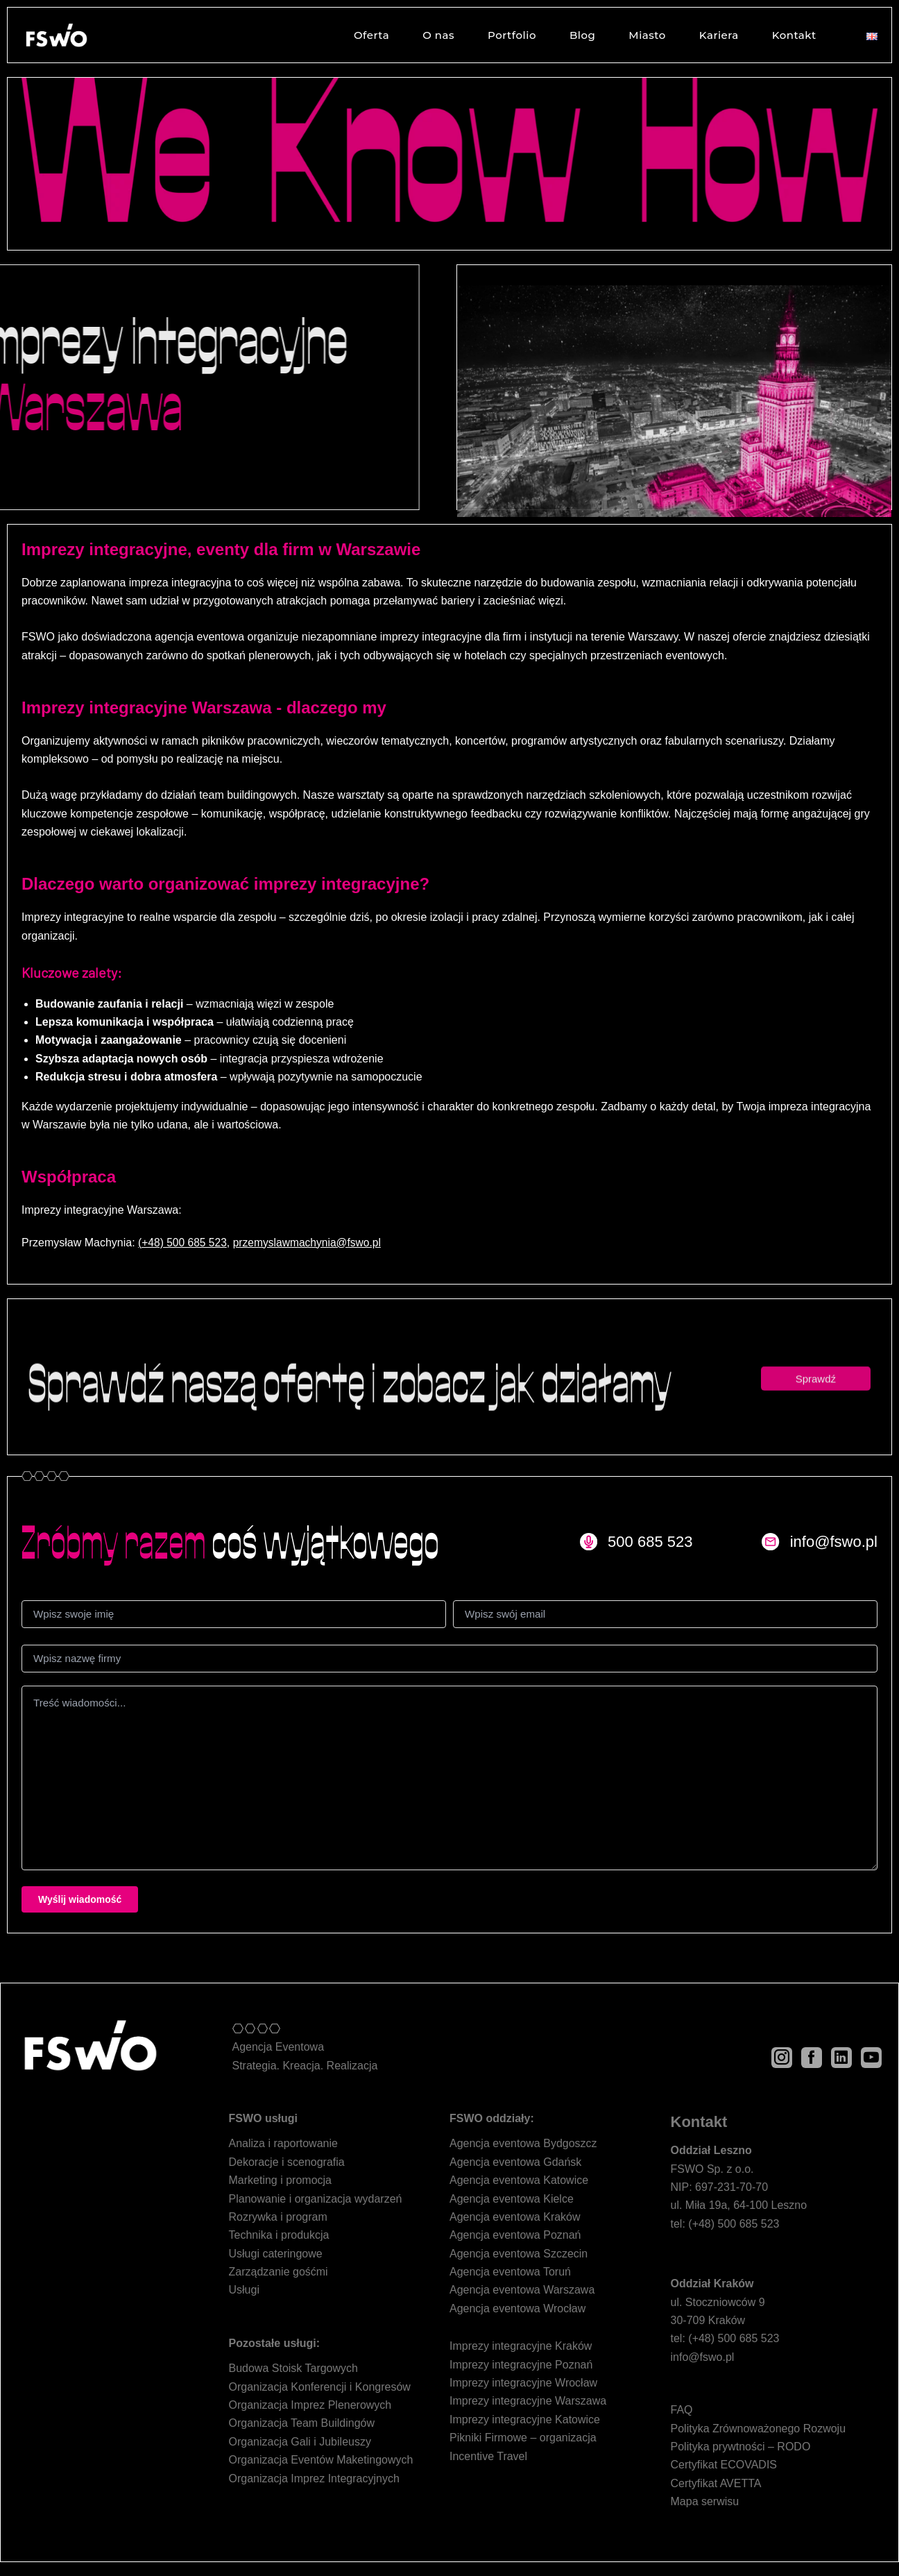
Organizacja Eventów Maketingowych (321, 2460)
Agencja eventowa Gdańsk (515, 2162)
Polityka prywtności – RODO (741, 2446)
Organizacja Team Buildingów (302, 2423)
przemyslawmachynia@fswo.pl (311, 1242)
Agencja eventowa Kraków (515, 2217)
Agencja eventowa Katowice (519, 2180)
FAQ (682, 2410)
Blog (581, 35)
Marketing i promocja (280, 2180)
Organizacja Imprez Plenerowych (310, 2405)
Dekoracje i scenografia (287, 2162)
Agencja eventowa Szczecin (519, 2254)
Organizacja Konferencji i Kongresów (320, 2387)
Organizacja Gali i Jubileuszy (300, 2442)
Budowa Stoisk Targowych (293, 2368)
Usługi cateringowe (276, 2254)
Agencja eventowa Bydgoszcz (523, 2143)
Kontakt (793, 35)
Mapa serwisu (705, 2501)
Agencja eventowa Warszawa (522, 2290)
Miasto (646, 35)
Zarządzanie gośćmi (278, 2272)
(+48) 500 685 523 (183, 1242)
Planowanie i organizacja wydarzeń (315, 2199)
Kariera (717, 35)
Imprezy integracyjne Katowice (525, 2419)
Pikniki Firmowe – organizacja (523, 2437)
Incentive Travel (488, 2456)
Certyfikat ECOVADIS (724, 2465)
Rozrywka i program (278, 2217)
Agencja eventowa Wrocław (517, 2308)
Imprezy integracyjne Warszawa (528, 2401)
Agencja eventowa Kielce (512, 2199)
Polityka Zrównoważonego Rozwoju (758, 2428)
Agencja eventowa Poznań (515, 2235)
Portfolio (510, 35)
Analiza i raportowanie (283, 2143)
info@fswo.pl (703, 2357)
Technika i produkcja (279, 2235)
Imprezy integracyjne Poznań (521, 2365)
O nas (437, 35)
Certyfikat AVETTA (716, 2483)
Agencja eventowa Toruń (510, 2272)
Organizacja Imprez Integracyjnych (314, 2478)
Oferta (370, 35)
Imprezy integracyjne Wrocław (523, 2383)
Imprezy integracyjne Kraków (521, 2346)
